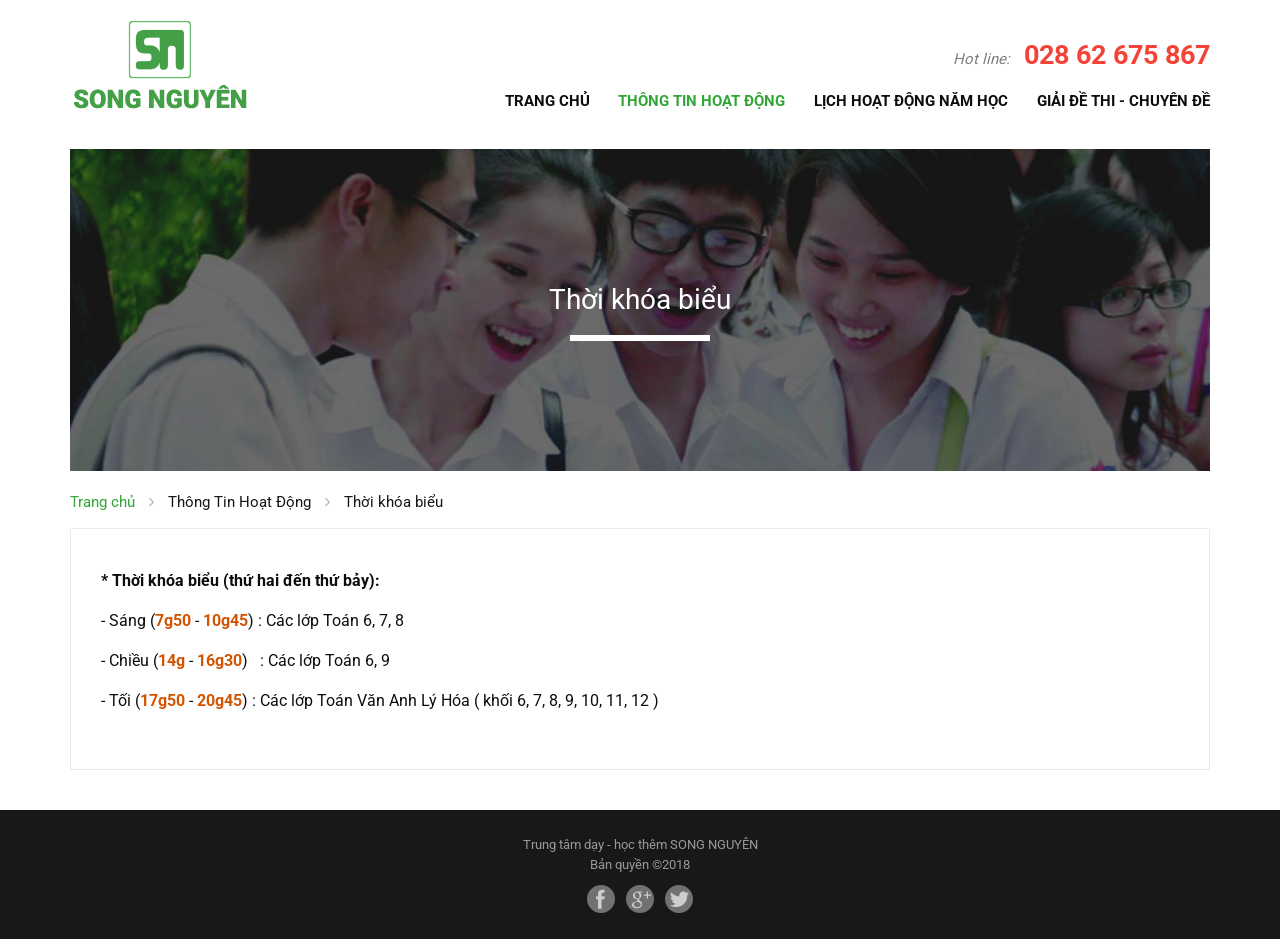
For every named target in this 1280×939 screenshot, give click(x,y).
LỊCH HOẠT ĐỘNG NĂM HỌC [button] (911, 101)
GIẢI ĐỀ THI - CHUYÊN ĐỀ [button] (1123, 101)
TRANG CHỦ (547, 99)
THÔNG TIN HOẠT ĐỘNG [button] (701, 101)
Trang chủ (102, 502)
